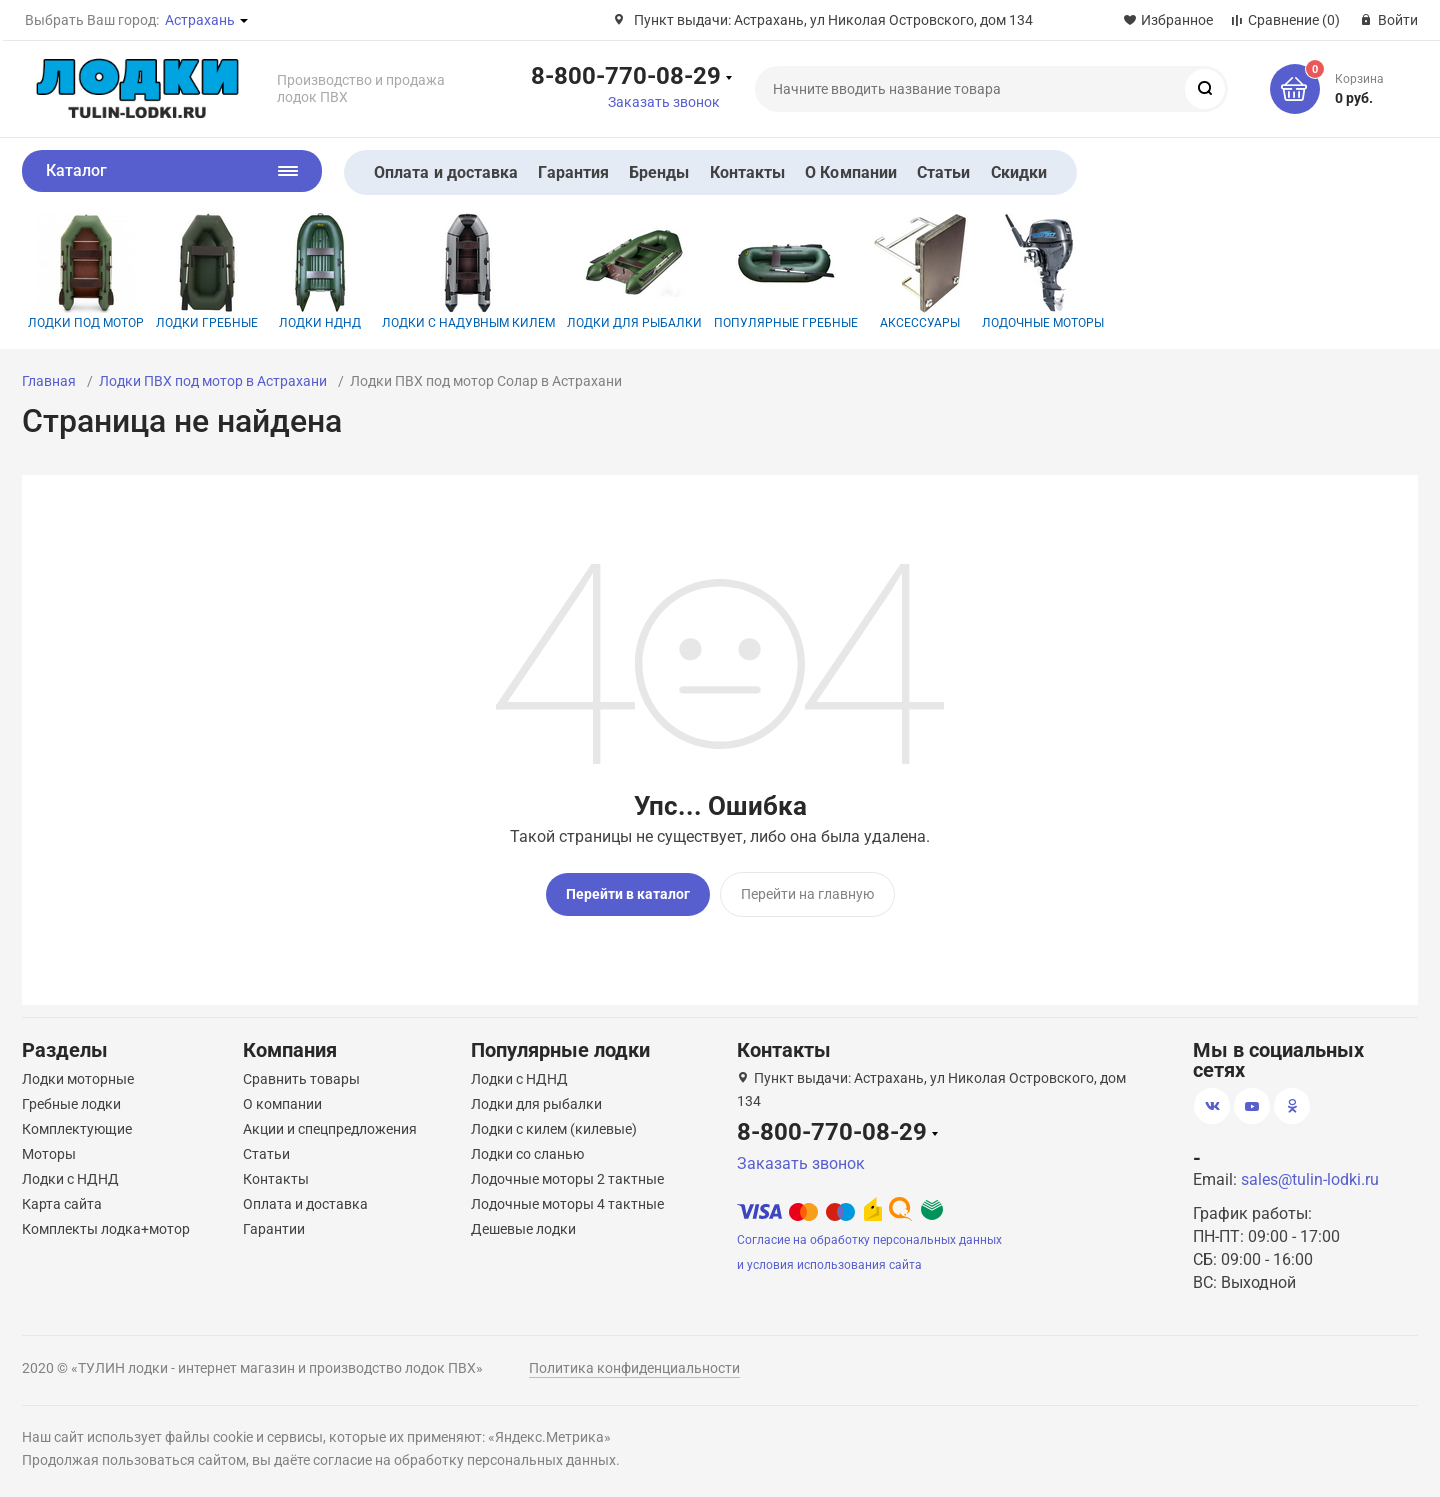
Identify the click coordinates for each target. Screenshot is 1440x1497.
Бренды (659, 172)
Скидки (1019, 172)
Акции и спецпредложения (330, 1129)
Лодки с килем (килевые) (554, 1129)
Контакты (748, 172)
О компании (282, 1104)
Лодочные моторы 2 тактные (567, 1179)
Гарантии (274, 1229)
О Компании (851, 172)
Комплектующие (77, 1129)
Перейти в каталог (628, 894)
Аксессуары (920, 271)
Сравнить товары (301, 1079)
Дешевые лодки (523, 1229)
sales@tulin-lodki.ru (1310, 1179)
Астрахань (200, 20)
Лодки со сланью (527, 1154)
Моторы (49, 1154)
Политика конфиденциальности (634, 1368)
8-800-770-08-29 (626, 75)
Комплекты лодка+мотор (106, 1229)
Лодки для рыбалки (634, 271)
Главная (49, 381)
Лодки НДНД (320, 271)
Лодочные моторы (1043, 271)
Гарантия (573, 172)
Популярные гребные (786, 271)
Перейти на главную (807, 894)
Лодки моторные (78, 1079)
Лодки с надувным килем (468, 271)
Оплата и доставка (446, 172)
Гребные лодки (71, 1104)
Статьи (943, 172)
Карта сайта (62, 1204)
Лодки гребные (207, 271)
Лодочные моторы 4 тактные (567, 1204)
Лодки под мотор (86, 271)
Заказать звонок (664, 102)
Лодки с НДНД (70, 1179)
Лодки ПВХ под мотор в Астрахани (213, 381)
